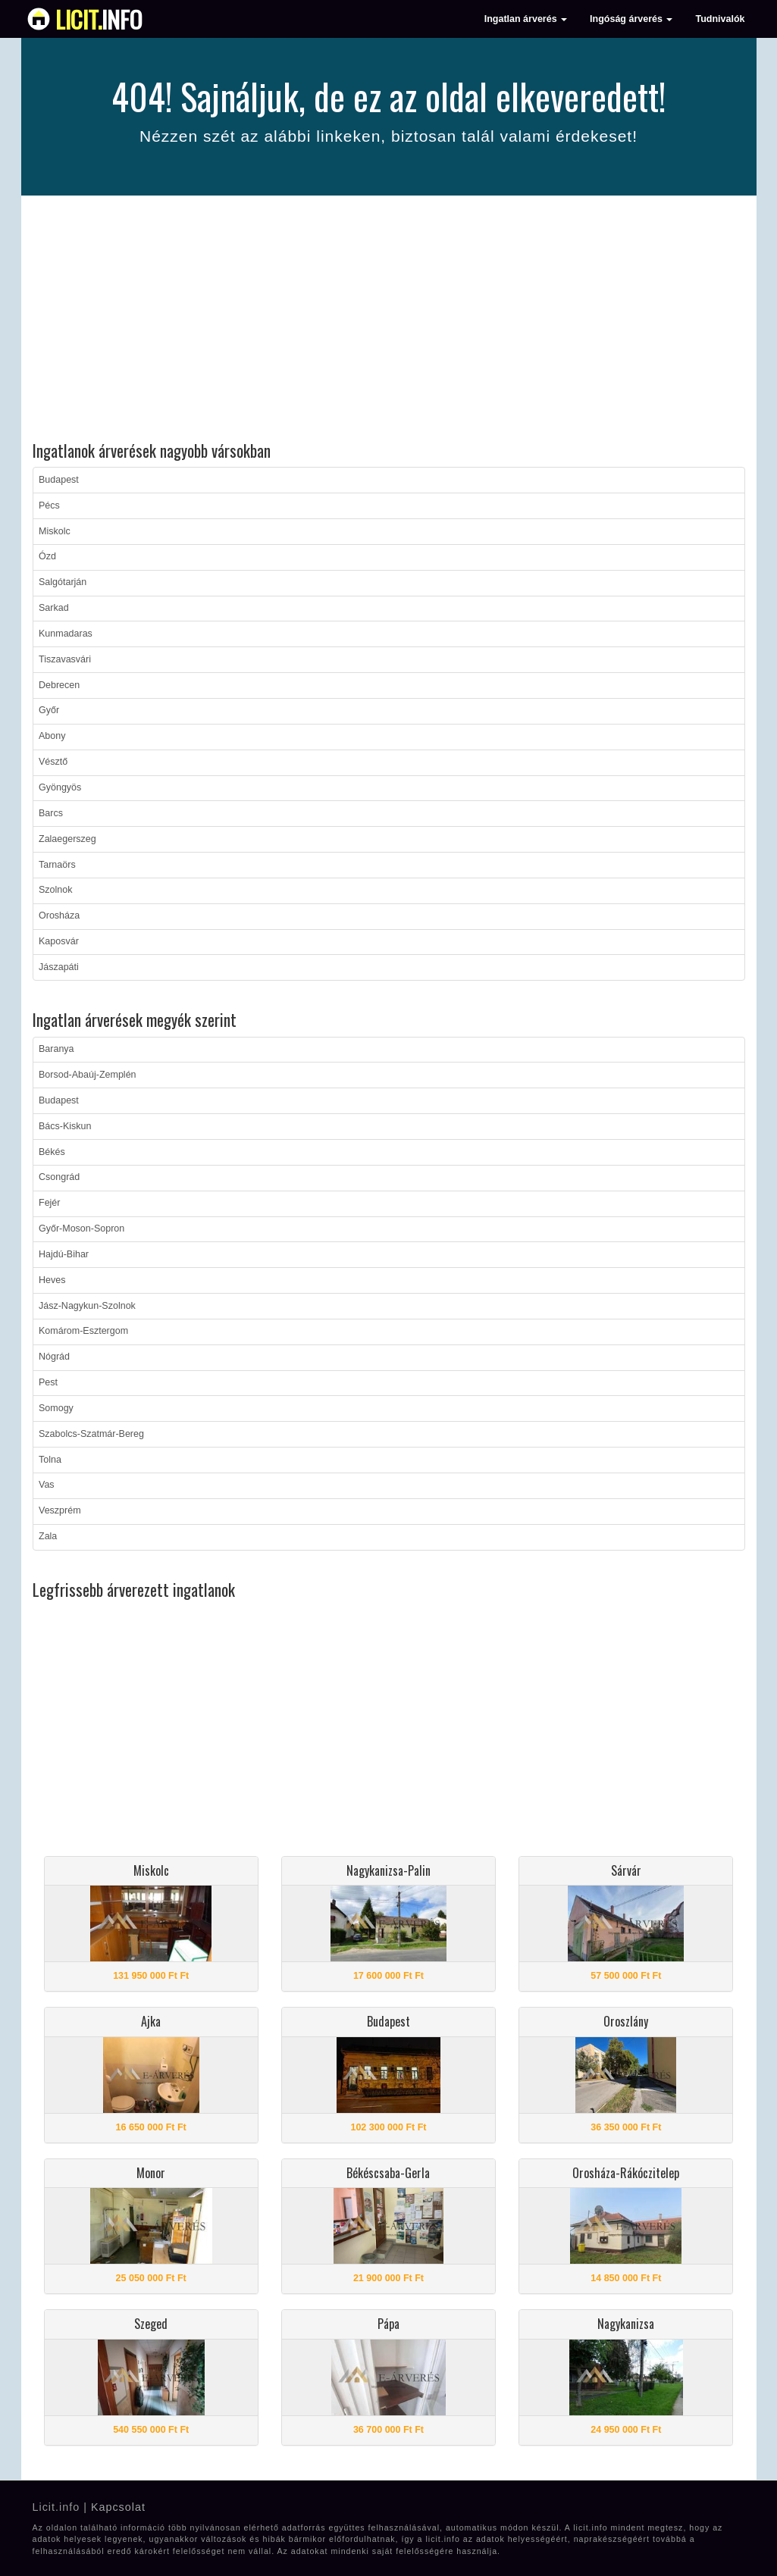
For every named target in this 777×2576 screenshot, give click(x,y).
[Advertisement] (389, 320)
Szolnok (55, 889)
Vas (47, 1484)
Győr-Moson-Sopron (81, 1228)
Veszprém (60, 1510)
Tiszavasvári (65, 659)
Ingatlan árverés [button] (525, 19)
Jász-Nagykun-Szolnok (87, 1306)
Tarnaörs (57, 864)
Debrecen (59, 685)
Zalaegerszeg (67, 839)
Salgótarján (62, 582)
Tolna (50, 1459)
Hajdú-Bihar (64, 1254)
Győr (49, 710)
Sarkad (54, 608)
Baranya (56, 1049)
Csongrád (59, 1177)
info (99, 19)
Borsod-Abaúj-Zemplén (87, 1074)
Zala (48, 1536)
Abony (52, 736)
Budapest (59, 479)
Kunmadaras (65, 633)
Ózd (47, 556)
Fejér (49, 1202)
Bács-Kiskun (65, 1126)
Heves (52, 1280)
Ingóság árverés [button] (631, 19)
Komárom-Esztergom (83, 1331)
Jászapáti (59, 967)
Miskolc (54, 531)
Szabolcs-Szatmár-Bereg (91, 1434)
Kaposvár (59, 941)
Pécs (49, 505)
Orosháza (59, 915)
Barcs (51, 813)
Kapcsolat (118, 2507)
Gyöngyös (60, 787)
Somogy (56, 1408)
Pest (48, 1382)
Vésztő (53, 761)
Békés (52, 1152)
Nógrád (54, 1356)
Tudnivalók (719, 19)
